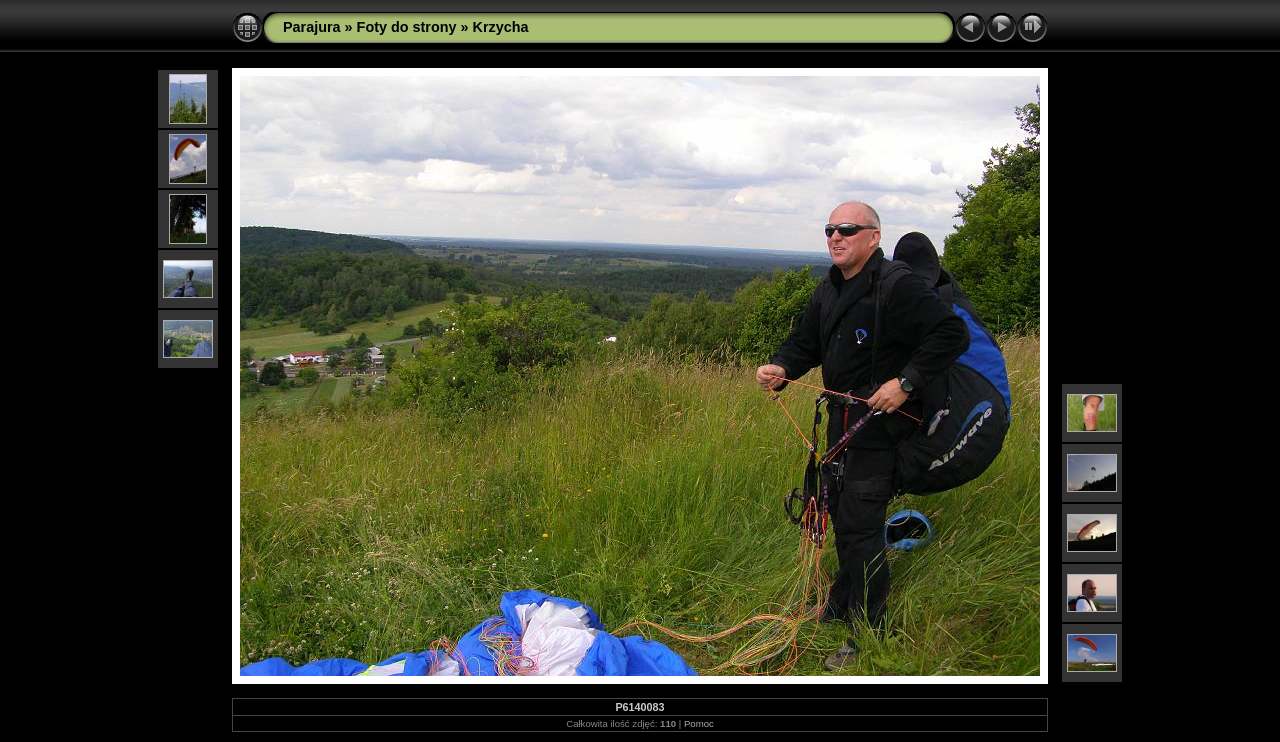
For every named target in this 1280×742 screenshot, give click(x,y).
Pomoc (699, 723)
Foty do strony (407, 27)
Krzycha (501, 27)
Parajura (312, 27)
